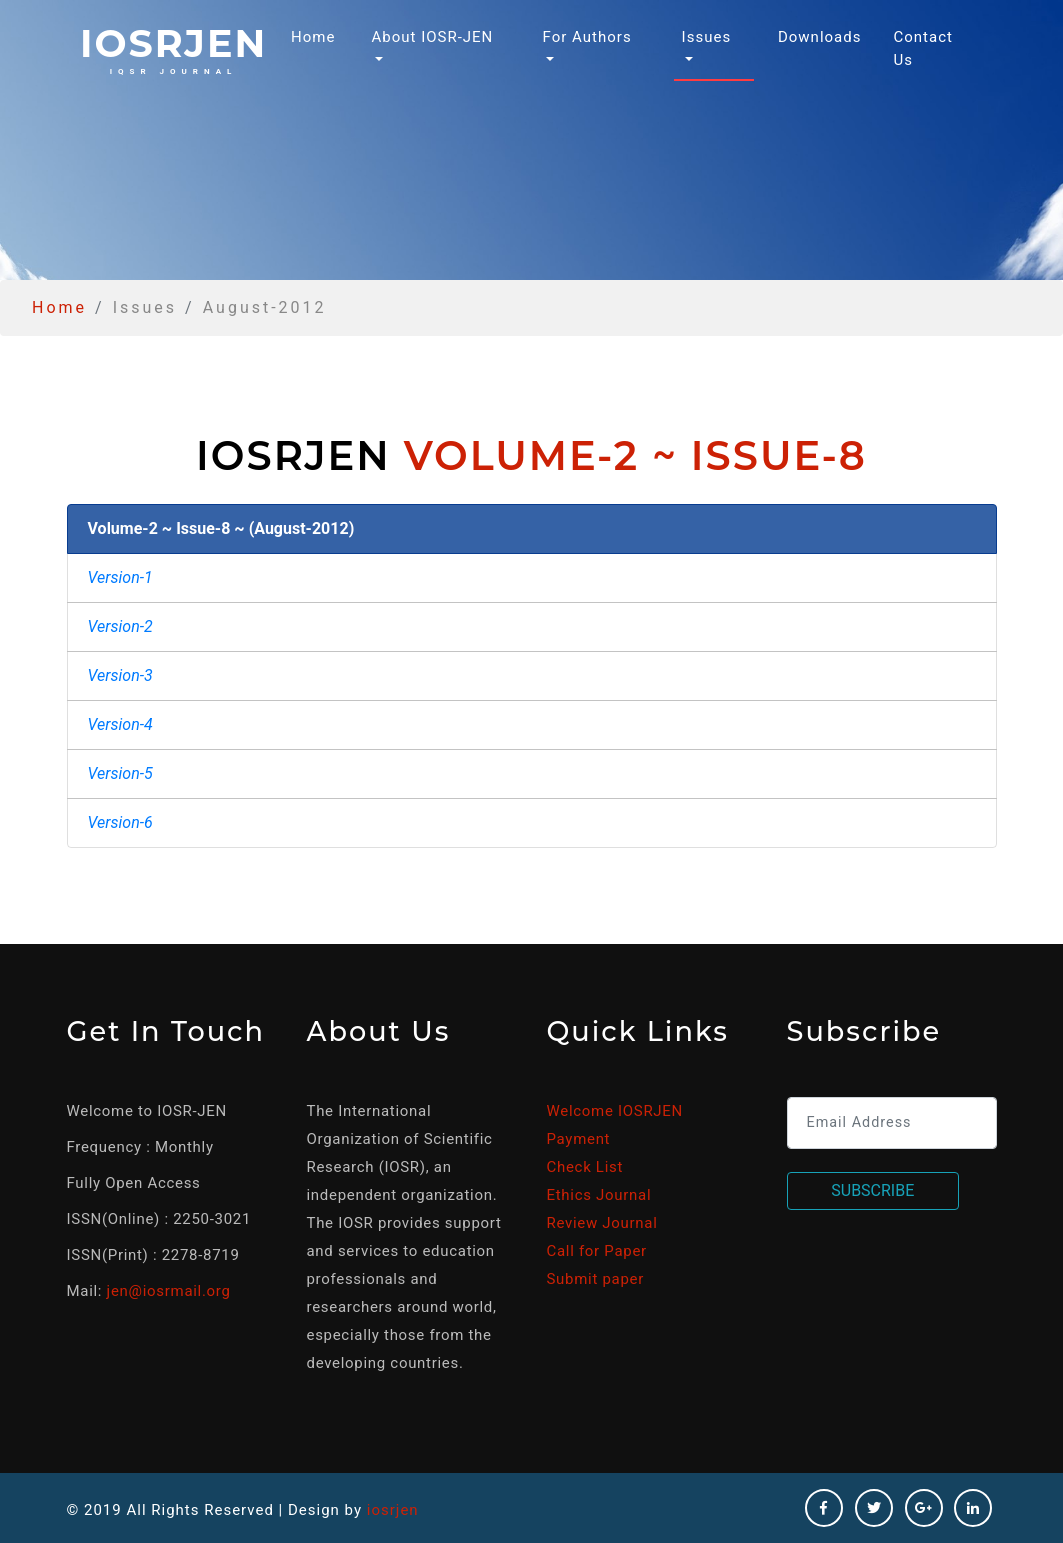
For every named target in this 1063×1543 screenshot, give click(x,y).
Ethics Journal (599, 1195)
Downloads (820, 37)
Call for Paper (597, 1251)
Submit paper (595, 1279)
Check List (585, 1167)
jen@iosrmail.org (169, 1291)
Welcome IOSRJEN (615, 1111)
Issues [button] (707, 37)
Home (317, 35)
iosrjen (173, 48)
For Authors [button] (587, 37)
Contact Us (922, 48)
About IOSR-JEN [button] (432, 37)
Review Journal (602, 1223)
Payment (579, 1139)
